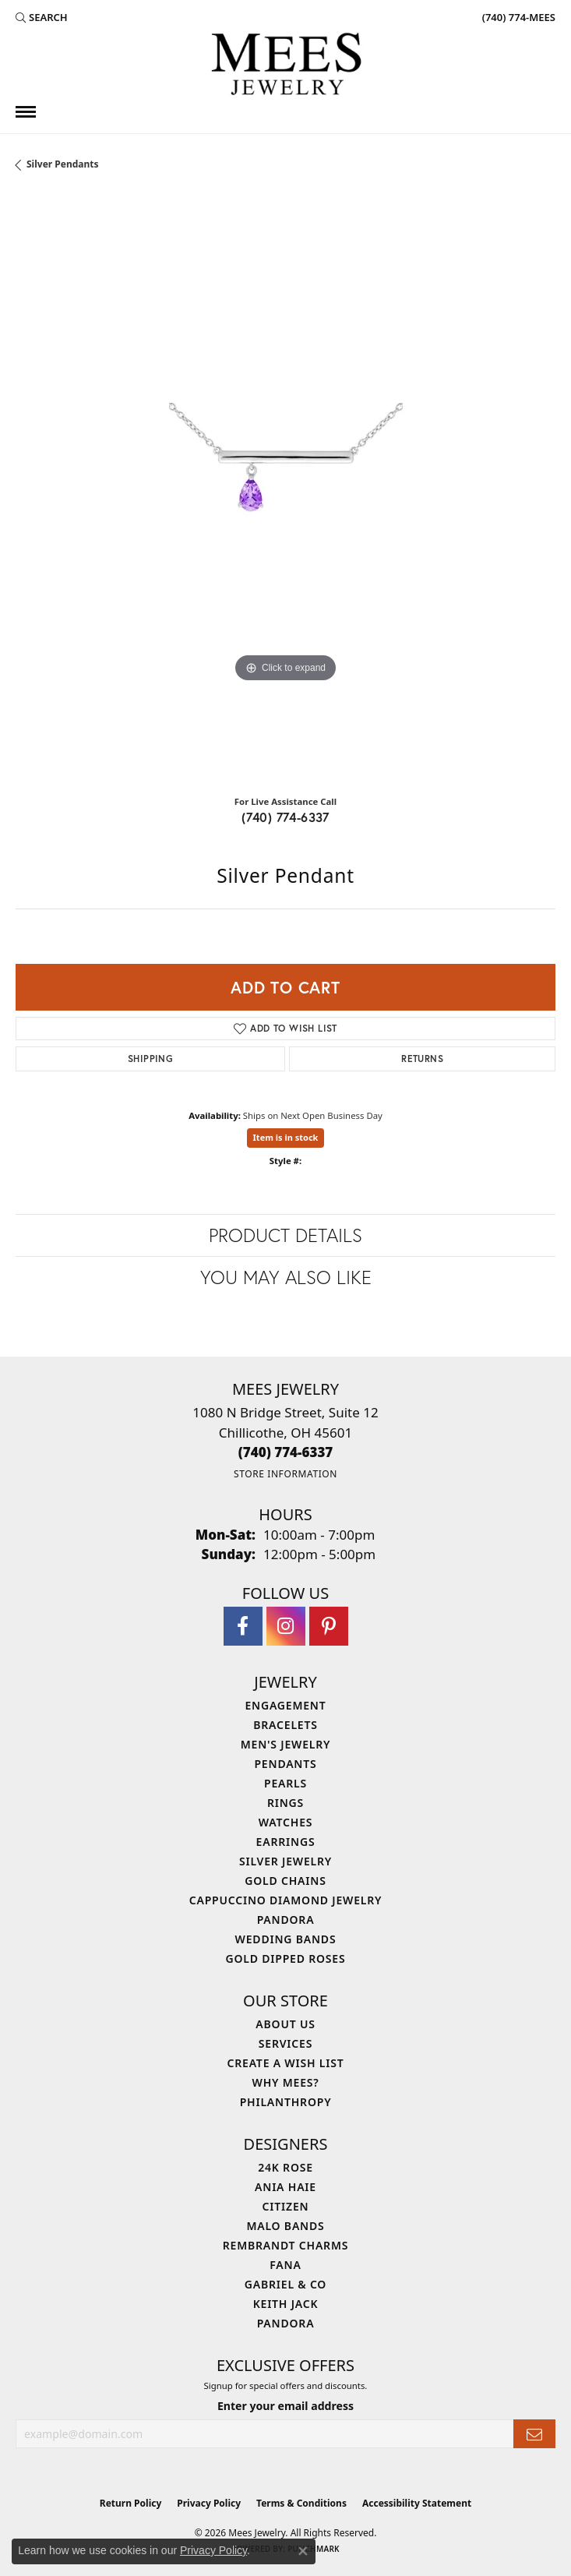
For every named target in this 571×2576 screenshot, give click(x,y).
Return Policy (131, 2503)
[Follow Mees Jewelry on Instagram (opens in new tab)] (285, 1626)
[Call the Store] (285, 1452)
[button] (42, 17)
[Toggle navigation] (25, 111)
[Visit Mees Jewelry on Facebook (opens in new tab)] (243, 1626)
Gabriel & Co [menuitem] (285, 2284)
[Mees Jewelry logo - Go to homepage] (286, 66)
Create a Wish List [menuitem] (285, 2063)
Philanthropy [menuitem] (286, 2101)
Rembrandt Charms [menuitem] (285, 2245)
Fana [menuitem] (285, 2264)
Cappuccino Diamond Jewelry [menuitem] (285, 1900)
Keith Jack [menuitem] (286, 2303)
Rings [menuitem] (285, 1802)
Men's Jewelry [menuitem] (286, 1744)
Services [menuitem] (285, 2043)
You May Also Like (286, 1277)
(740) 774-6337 (285, 817)
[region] (285, 489)
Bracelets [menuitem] (285, 1724)
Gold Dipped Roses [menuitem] (286, 1958)
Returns (422, 1058)
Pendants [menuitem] (285, 1763)
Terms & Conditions (301, 2503)
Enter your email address (285, 2405)
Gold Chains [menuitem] (285, 1880)
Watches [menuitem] (286, 1822)
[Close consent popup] (303, 2551)
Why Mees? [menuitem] (285, 2082)
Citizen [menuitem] (286, 2206)
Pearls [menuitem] (285, 1783)
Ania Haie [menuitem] (285, 2186)
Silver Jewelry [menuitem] (285, 1861)
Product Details (285, 1235)
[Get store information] (285, 1473)
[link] (517, 17)
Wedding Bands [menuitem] (286, 1939)
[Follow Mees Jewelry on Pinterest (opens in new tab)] (328, 1626)
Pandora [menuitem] (286, 1919)
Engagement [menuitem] (285, 1705)
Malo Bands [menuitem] (285, 2225)
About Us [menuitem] (285, 2024)
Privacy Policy (209, 2503)
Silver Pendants (62, 164)
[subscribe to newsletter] (534, 2433)
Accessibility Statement (416, 2503)
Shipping (150, 1058)
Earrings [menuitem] (285, 1841)
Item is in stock (286, 1137)
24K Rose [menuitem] (285, 2167)
